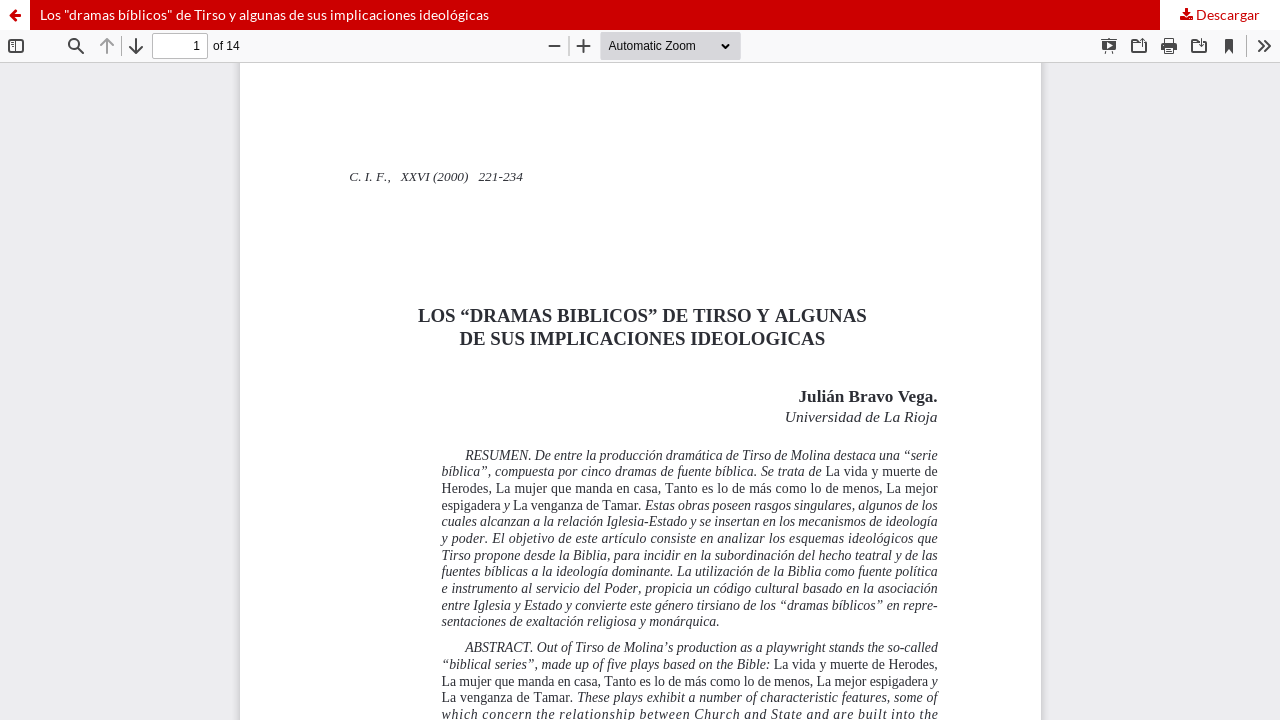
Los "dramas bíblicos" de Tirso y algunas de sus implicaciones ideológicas (264, 14)
